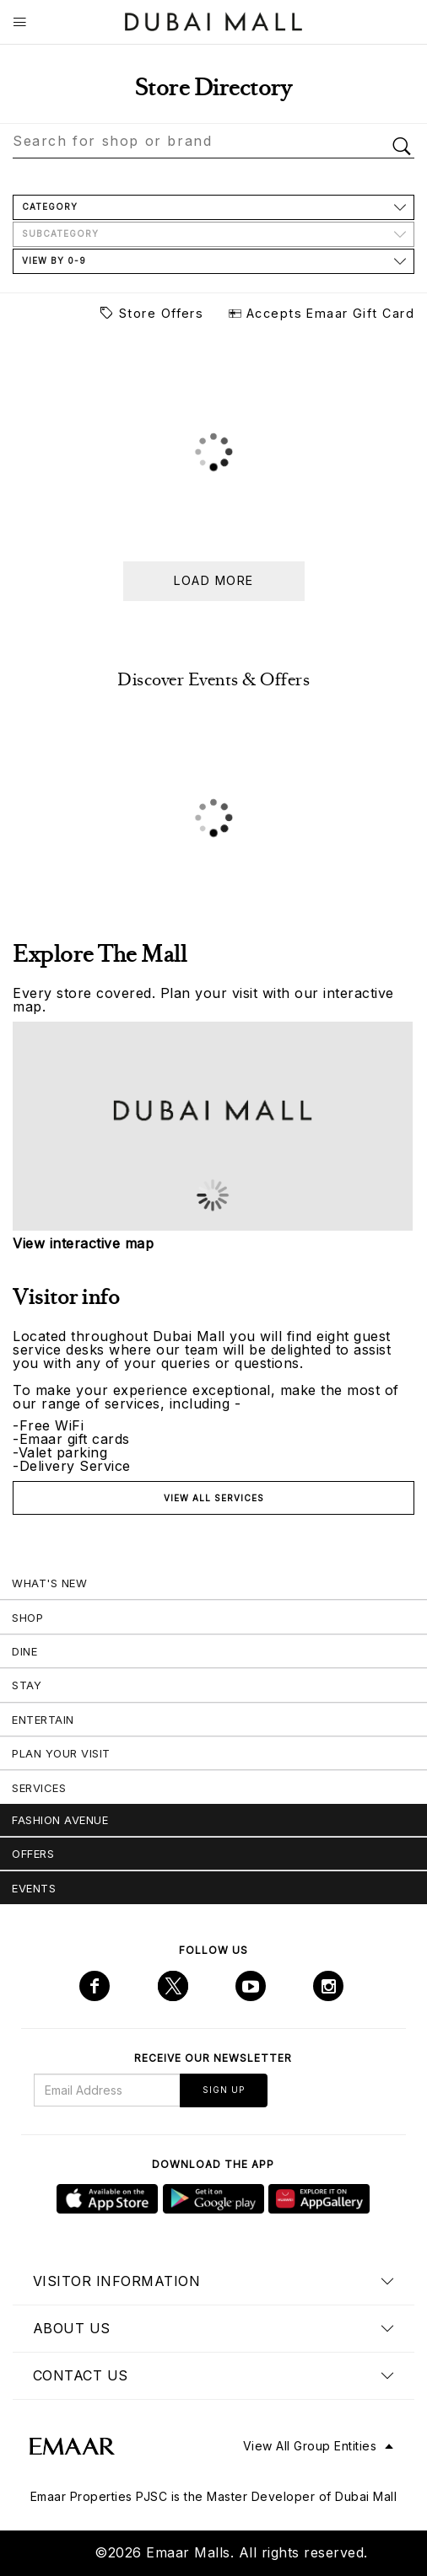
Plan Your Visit (61, 1753)
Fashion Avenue (60, 1820)
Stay (26, 1685)
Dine (24, 1651)
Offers (33, 1853)
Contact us (80, 2375)
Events (34, 1888)
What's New (49, 1583)
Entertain (43, 1719)
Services (39, 1788)
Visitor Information (117, 2281)
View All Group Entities (310, 2446)
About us (72, 2328)
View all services (214, 1498)
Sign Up (224, 2090)
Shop (27, 1617)
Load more (214, 580)
